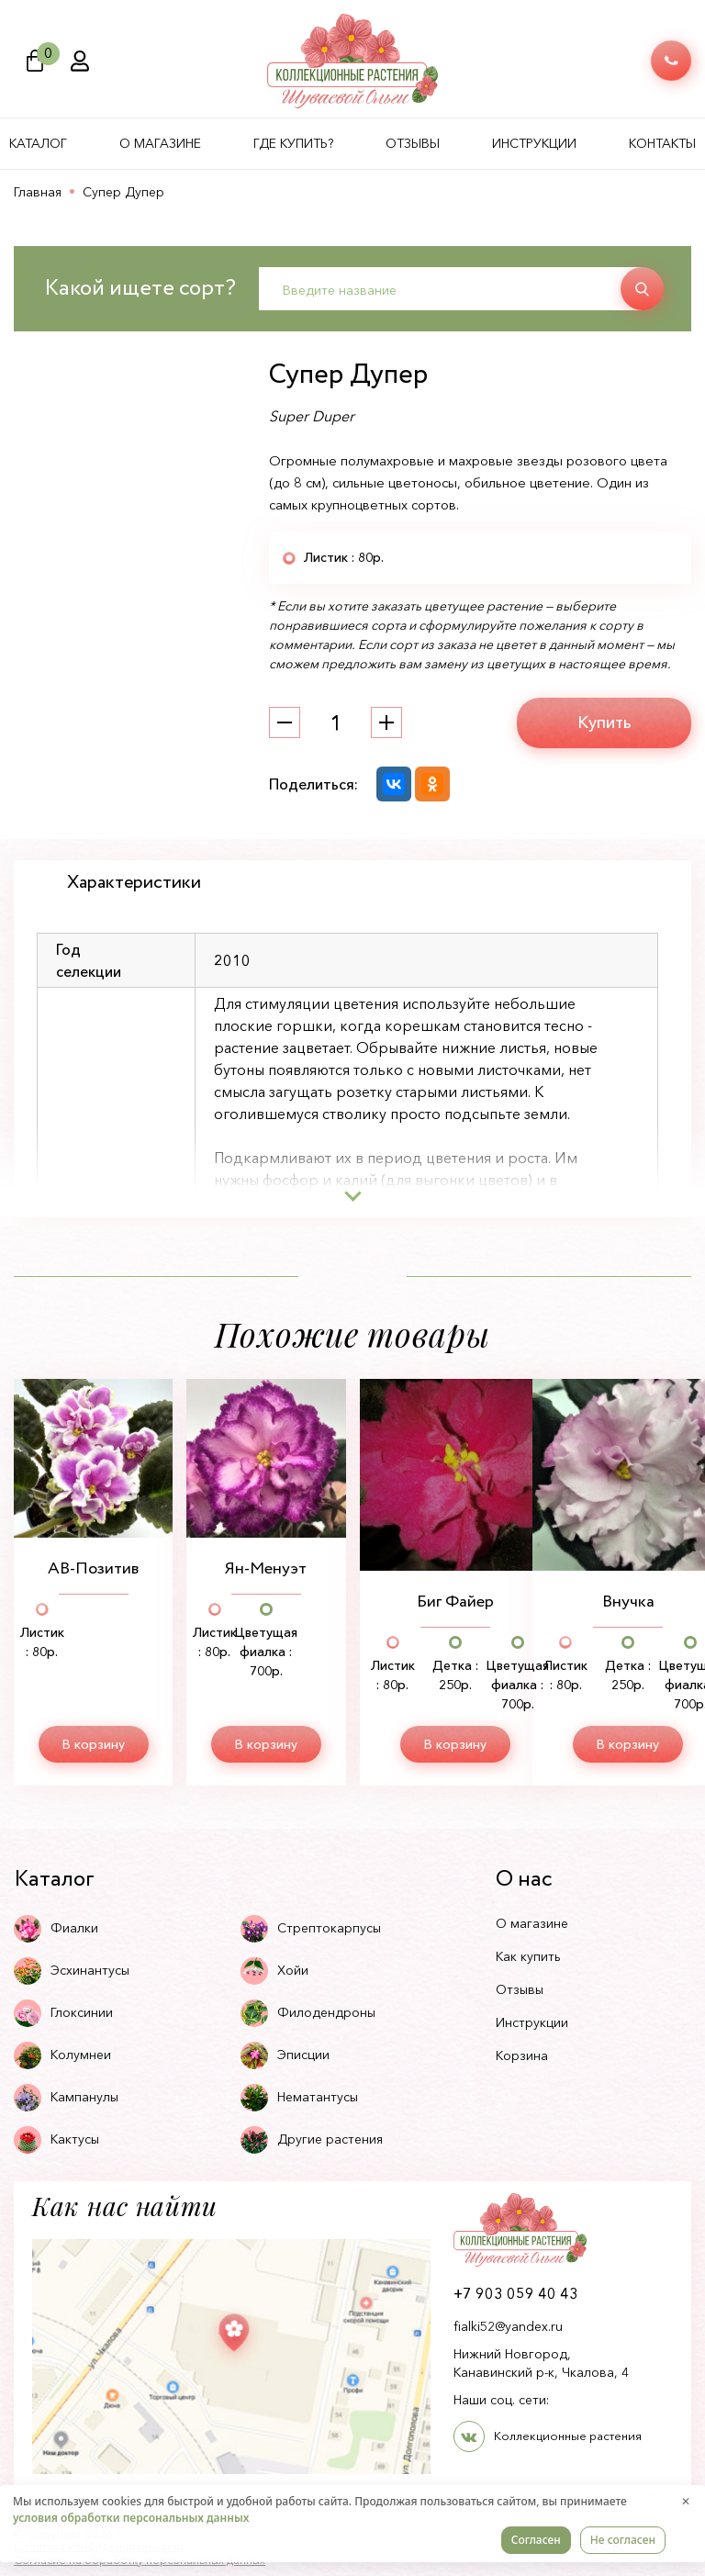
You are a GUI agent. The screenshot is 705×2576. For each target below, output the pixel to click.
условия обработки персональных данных (131, 2518)
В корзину (93, 1744)
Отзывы (413, 143)
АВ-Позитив (93, 1569)
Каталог (38, 143)
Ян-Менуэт (266, 1569)
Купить (604, 722)
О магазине (160, 143)
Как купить (528, 1956)
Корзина (522, 2055)
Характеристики (134, 882)
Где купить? (293, 143)
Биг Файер (455, 1602)
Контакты (662, 143)
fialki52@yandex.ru (508, 2326)
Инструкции (534, 143)
